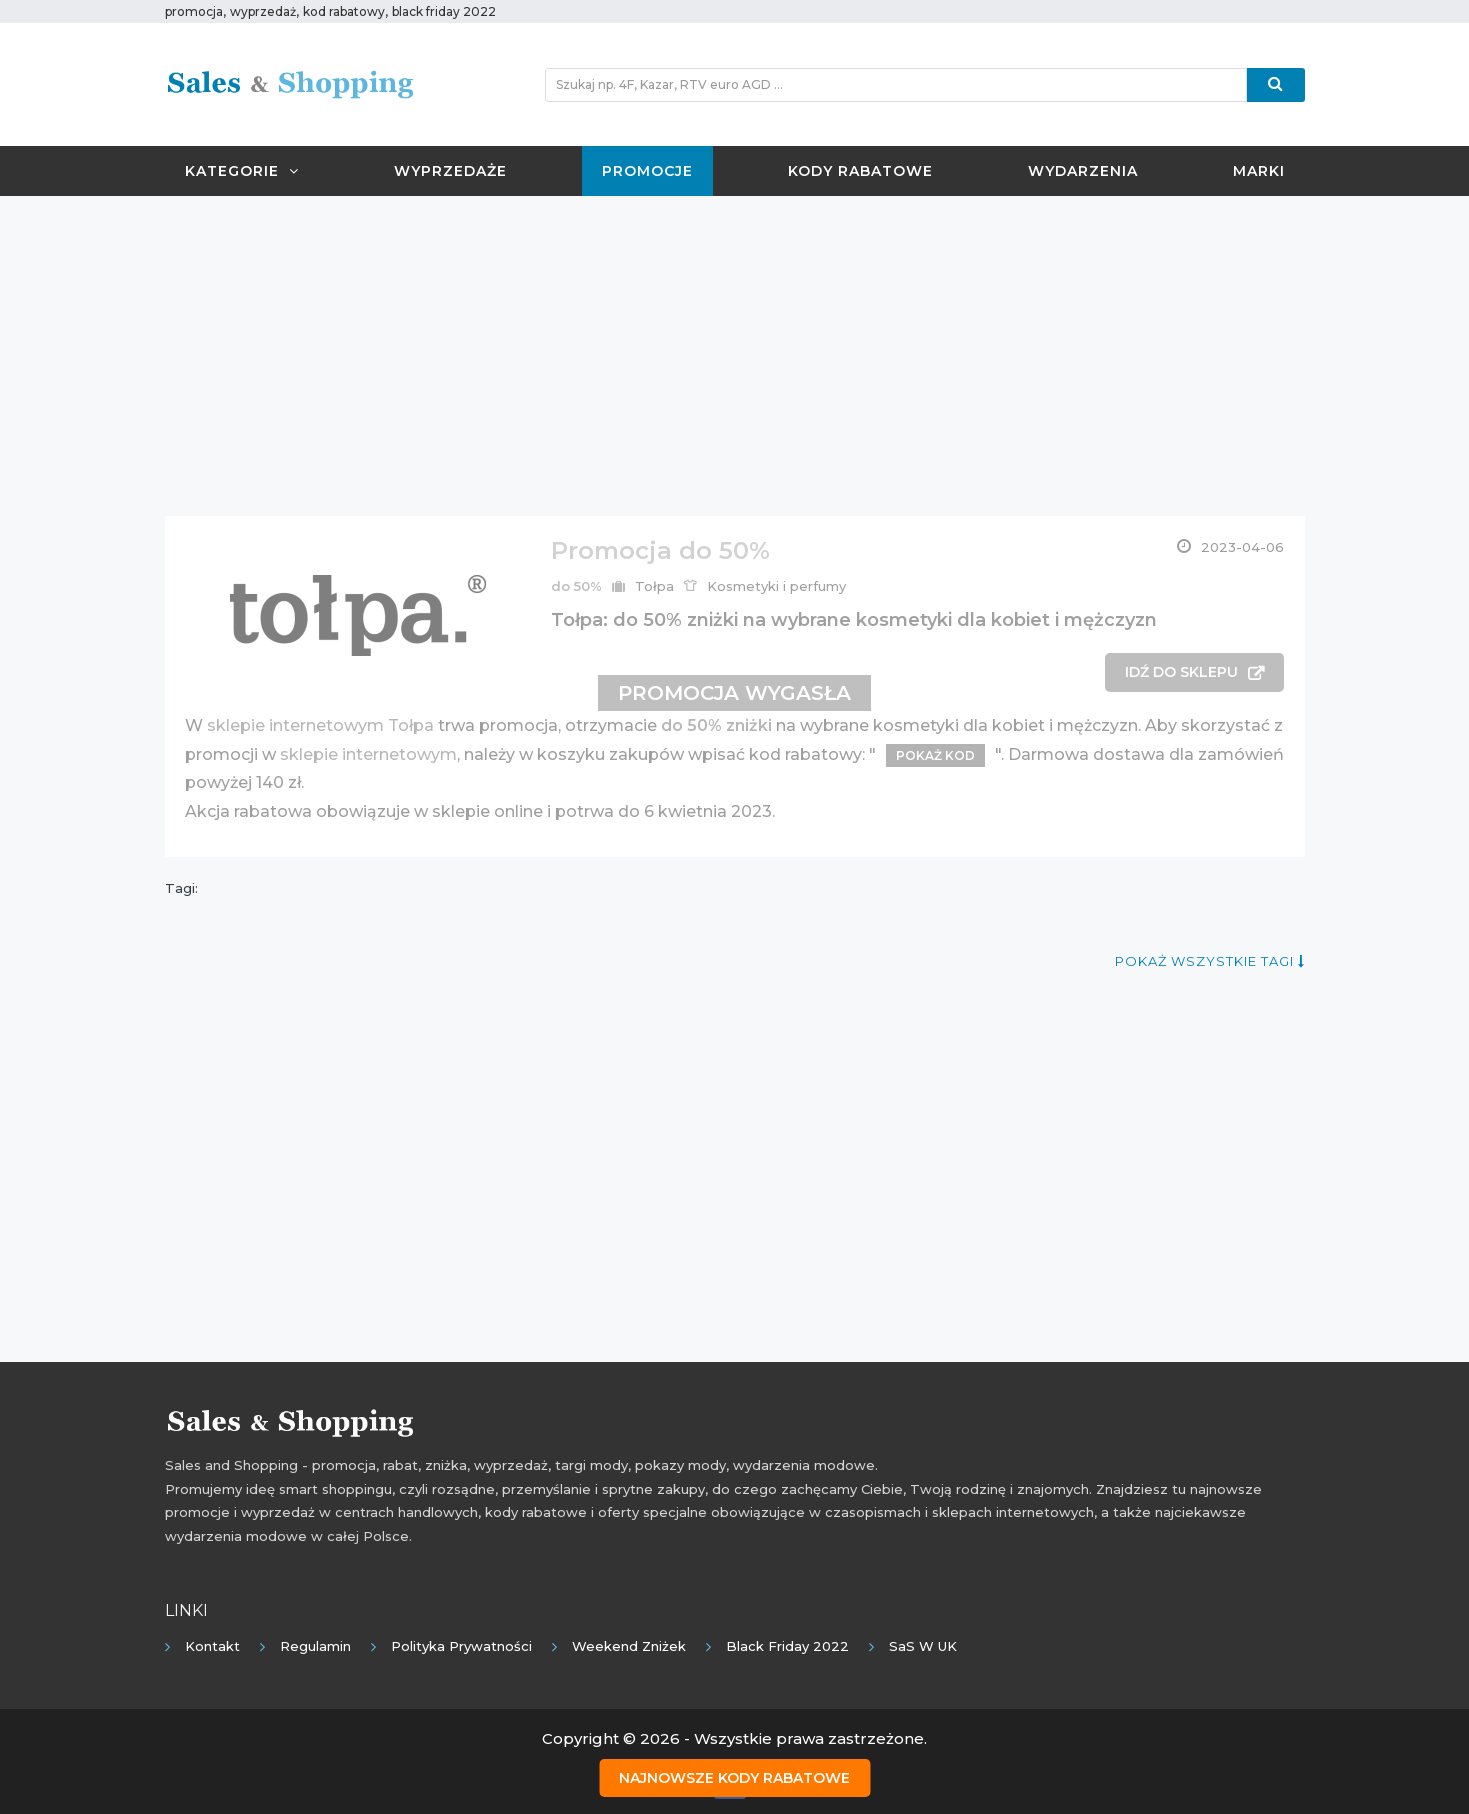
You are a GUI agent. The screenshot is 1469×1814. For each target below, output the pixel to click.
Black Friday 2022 (787, 1646)
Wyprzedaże (450, 171)
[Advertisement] (735, 356)
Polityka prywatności (461, 1646)
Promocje (647, 171)
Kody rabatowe (860, 171)
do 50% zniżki (716, 725)
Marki (1259, 171)
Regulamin (315, 1646)
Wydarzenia (1083, 171)
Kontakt (212, 1646)
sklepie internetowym (368, 754)
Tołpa (654, 586)
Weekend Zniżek (629, 1646)
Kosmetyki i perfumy (776, 586)
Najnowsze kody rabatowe (734, 1775)
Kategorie (242, 171)
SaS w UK (923, 1646)
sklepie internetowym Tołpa (320, 725)
